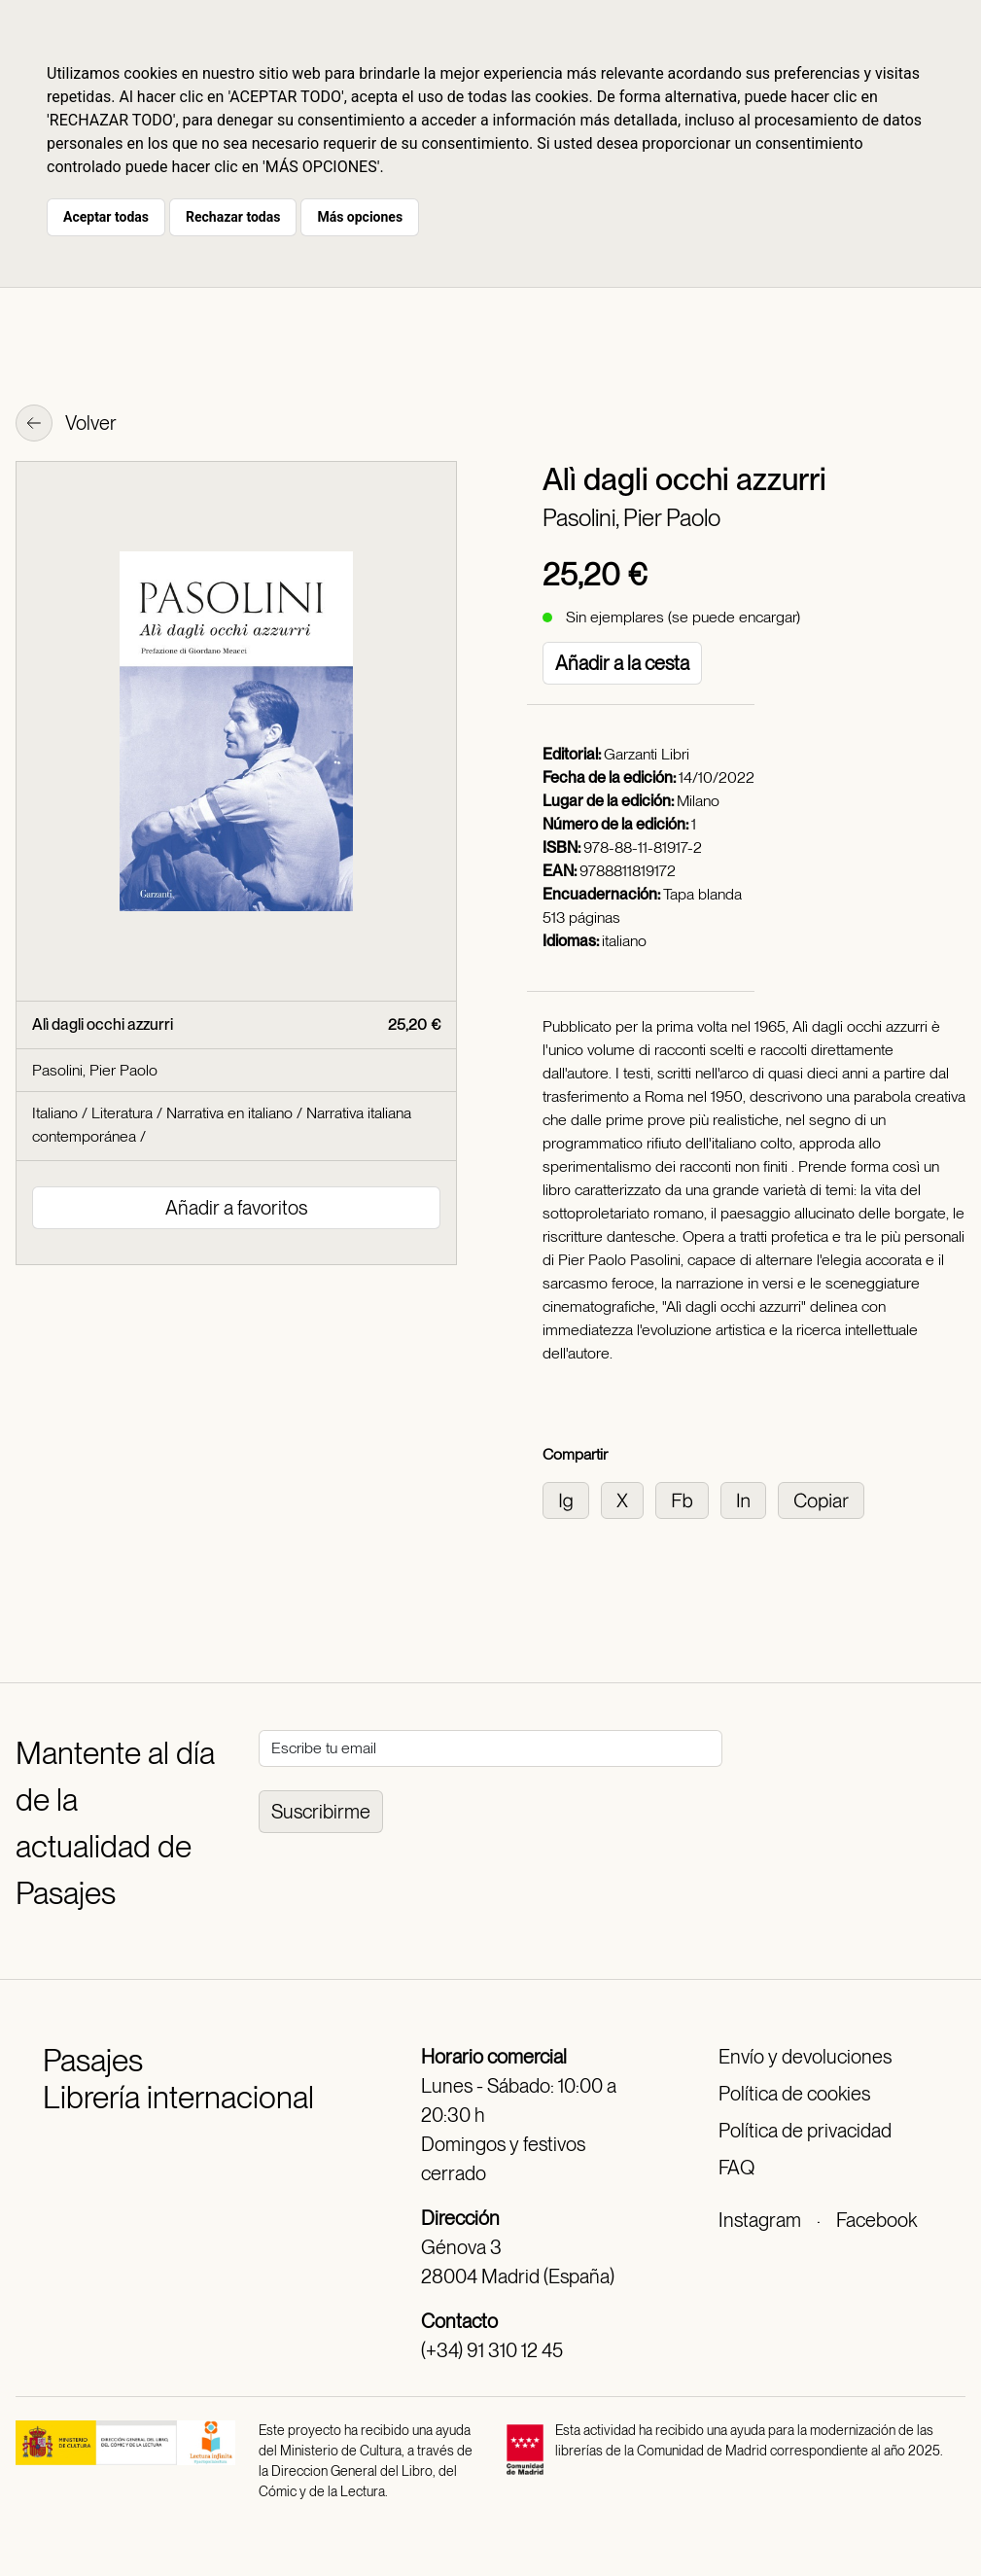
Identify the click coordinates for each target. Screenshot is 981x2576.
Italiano (55, 1113)
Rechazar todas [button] (233, 217)
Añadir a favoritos (236, 1207)
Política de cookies (794, 2093)
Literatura (122, 1113)
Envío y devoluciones (805, 2056)
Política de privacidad (805, 2130)
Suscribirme (320, 1811)
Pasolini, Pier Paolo (631, 518)
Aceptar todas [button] (106, 217)
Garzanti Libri (646, 754)
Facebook (876, 2220)
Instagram (759, 2220)
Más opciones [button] (360, 217)
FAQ (736, 2167)
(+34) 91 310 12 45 (492, 2350)
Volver (66, 425)
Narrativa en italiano (229, 1113)
